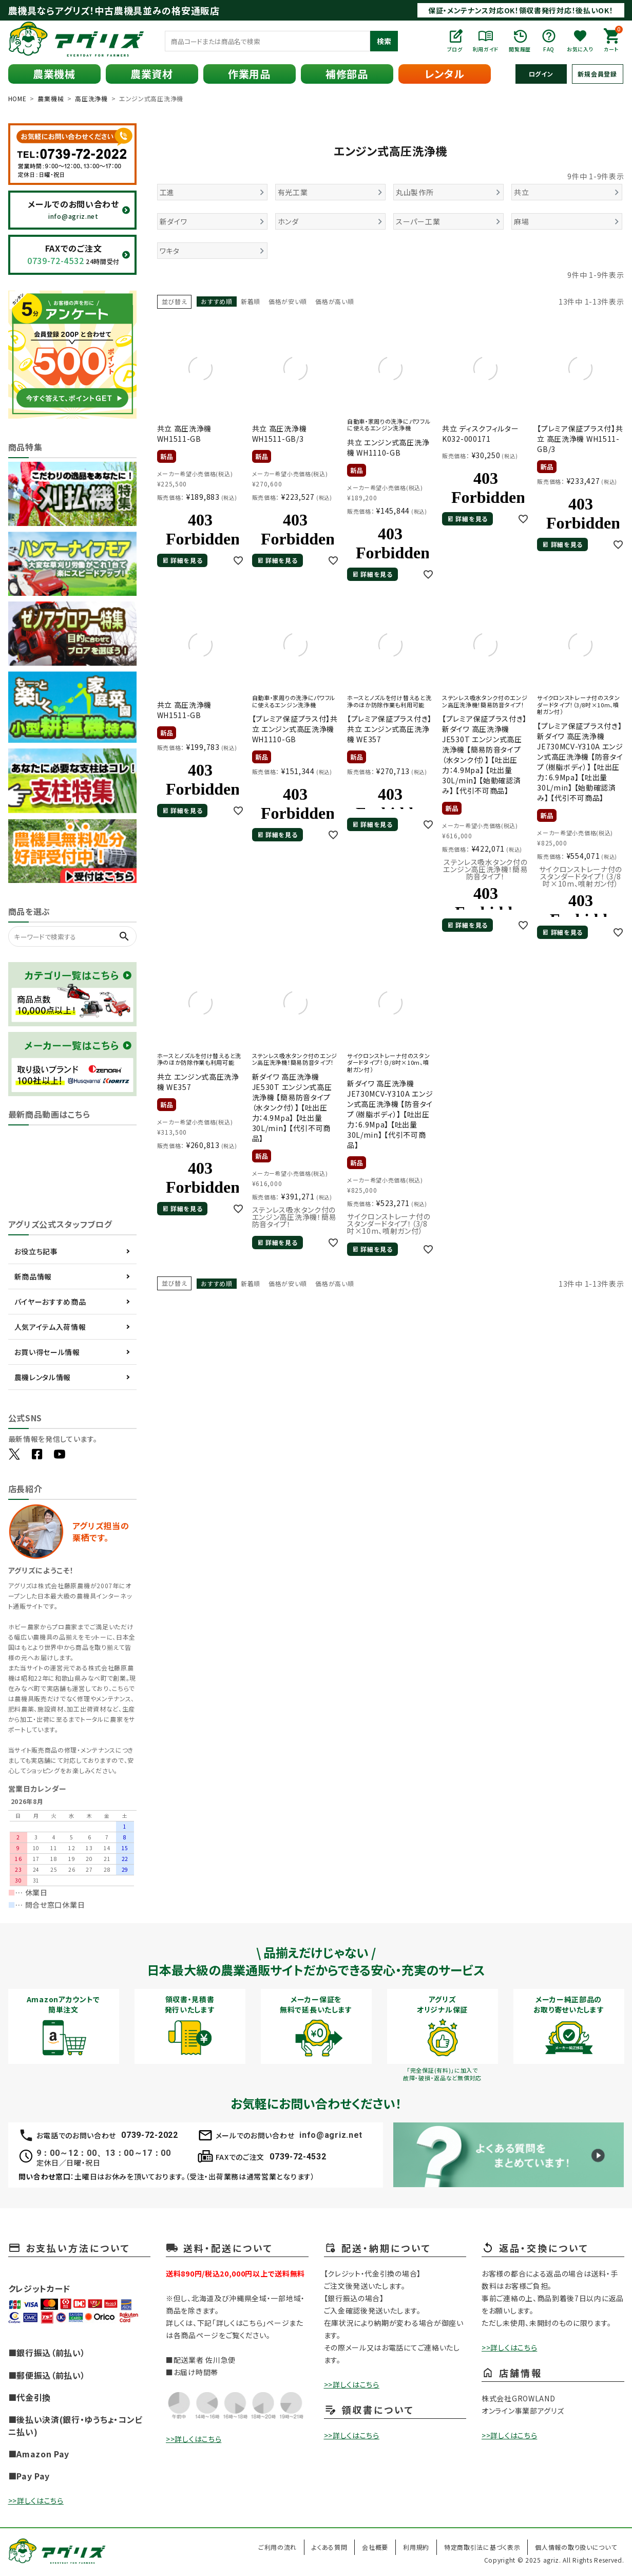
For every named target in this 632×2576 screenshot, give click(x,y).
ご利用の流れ (277, 2547)
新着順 (250, 301)
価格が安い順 (288, 301)
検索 (384, 41)
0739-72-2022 (149, 2135)
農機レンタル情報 (42, 1377)
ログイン (541, 73)
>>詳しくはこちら (36, 2500)
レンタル (445, 73)
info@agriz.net (330, 2135)
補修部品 (346, 73)
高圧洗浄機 (91, 98)
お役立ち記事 (36, 1251)
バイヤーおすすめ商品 (50, 1301)
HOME (17, 98)
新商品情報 (33, 1276)
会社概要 (375, 2547)
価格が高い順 (334, 301)
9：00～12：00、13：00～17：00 (103, 2153)
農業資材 (151, 73)
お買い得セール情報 (47, 1352)
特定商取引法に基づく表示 (482, 2547)
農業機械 (54, 73)
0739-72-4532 (298, 2156)
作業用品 (249, 73)
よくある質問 (329, 2547)
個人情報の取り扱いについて (576, 2547)
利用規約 (416, 2547)
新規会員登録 (597, 73)
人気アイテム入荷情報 (50, 1327)
